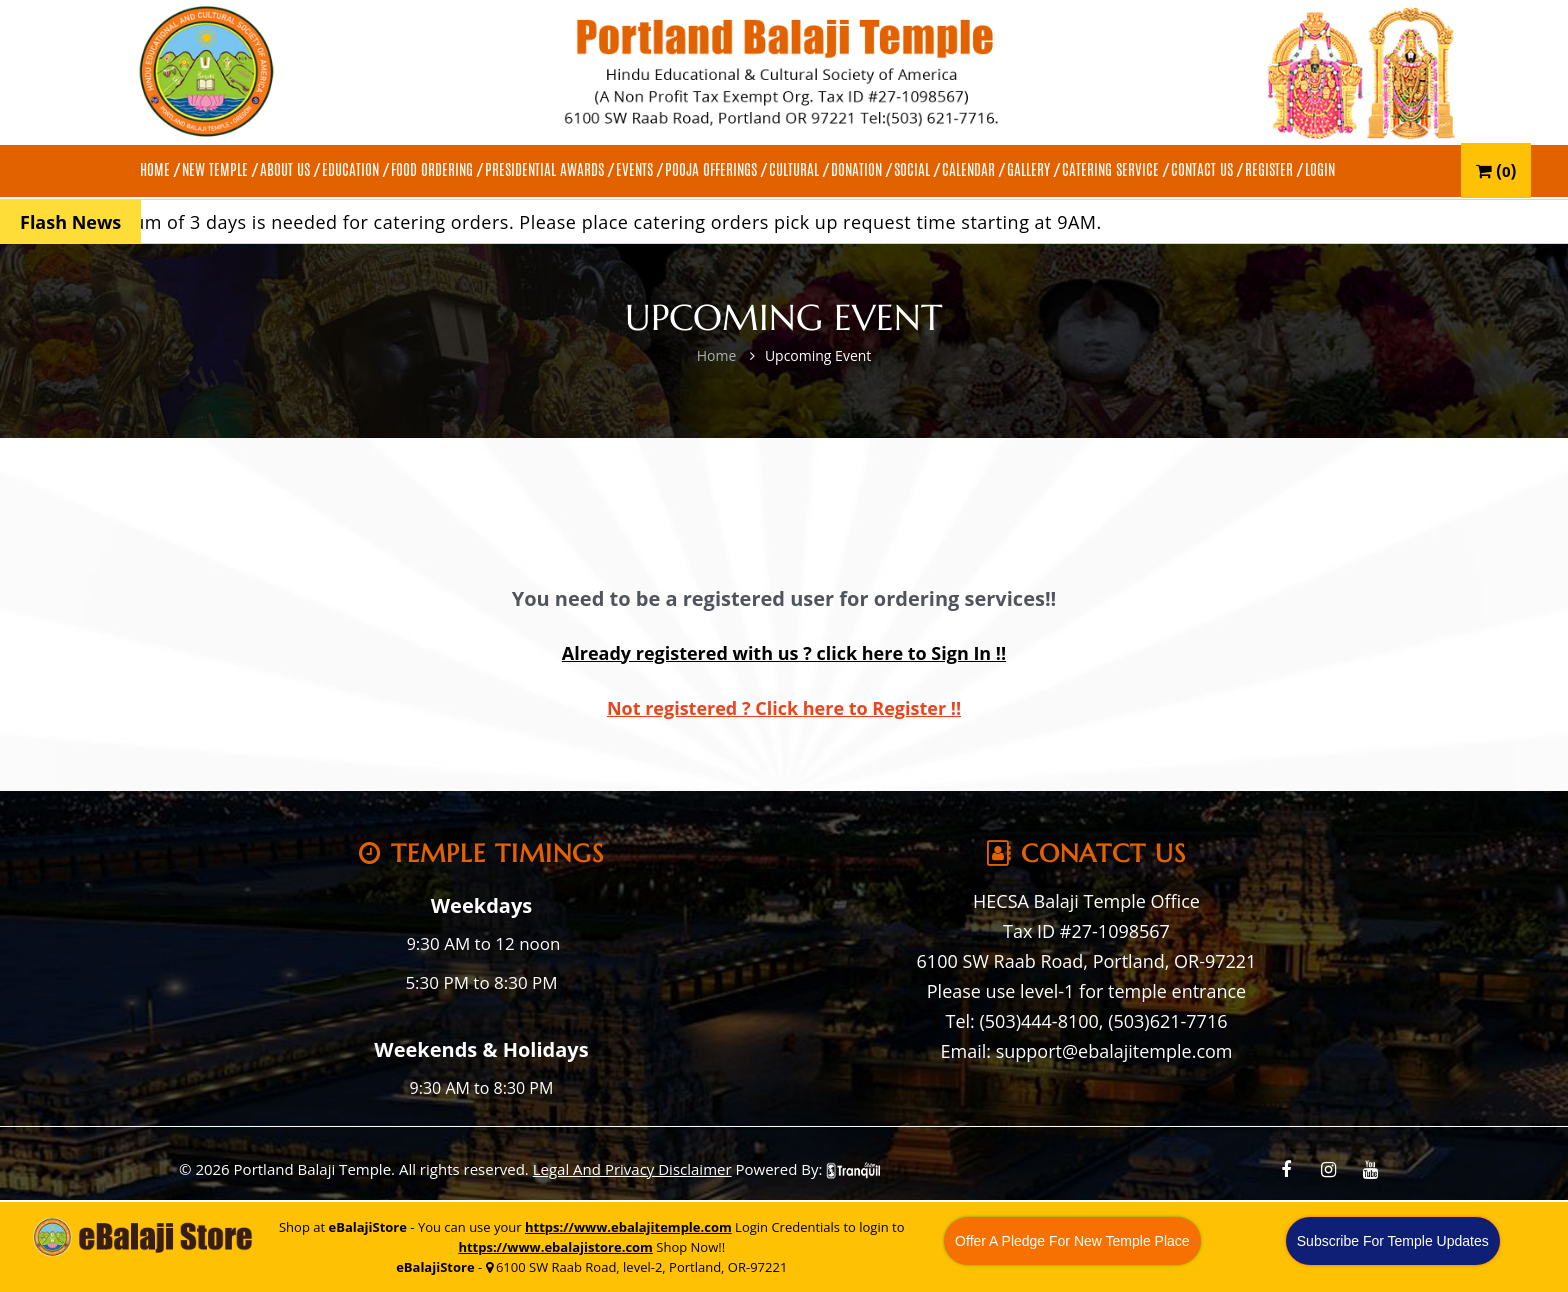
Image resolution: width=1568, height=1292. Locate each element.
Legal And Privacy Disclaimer (632, 1169)
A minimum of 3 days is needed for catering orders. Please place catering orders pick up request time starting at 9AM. (596, 222)
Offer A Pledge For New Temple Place (1072, 1241)
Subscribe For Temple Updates (1393, 1241)
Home (717, 355)
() (1496, 170)
